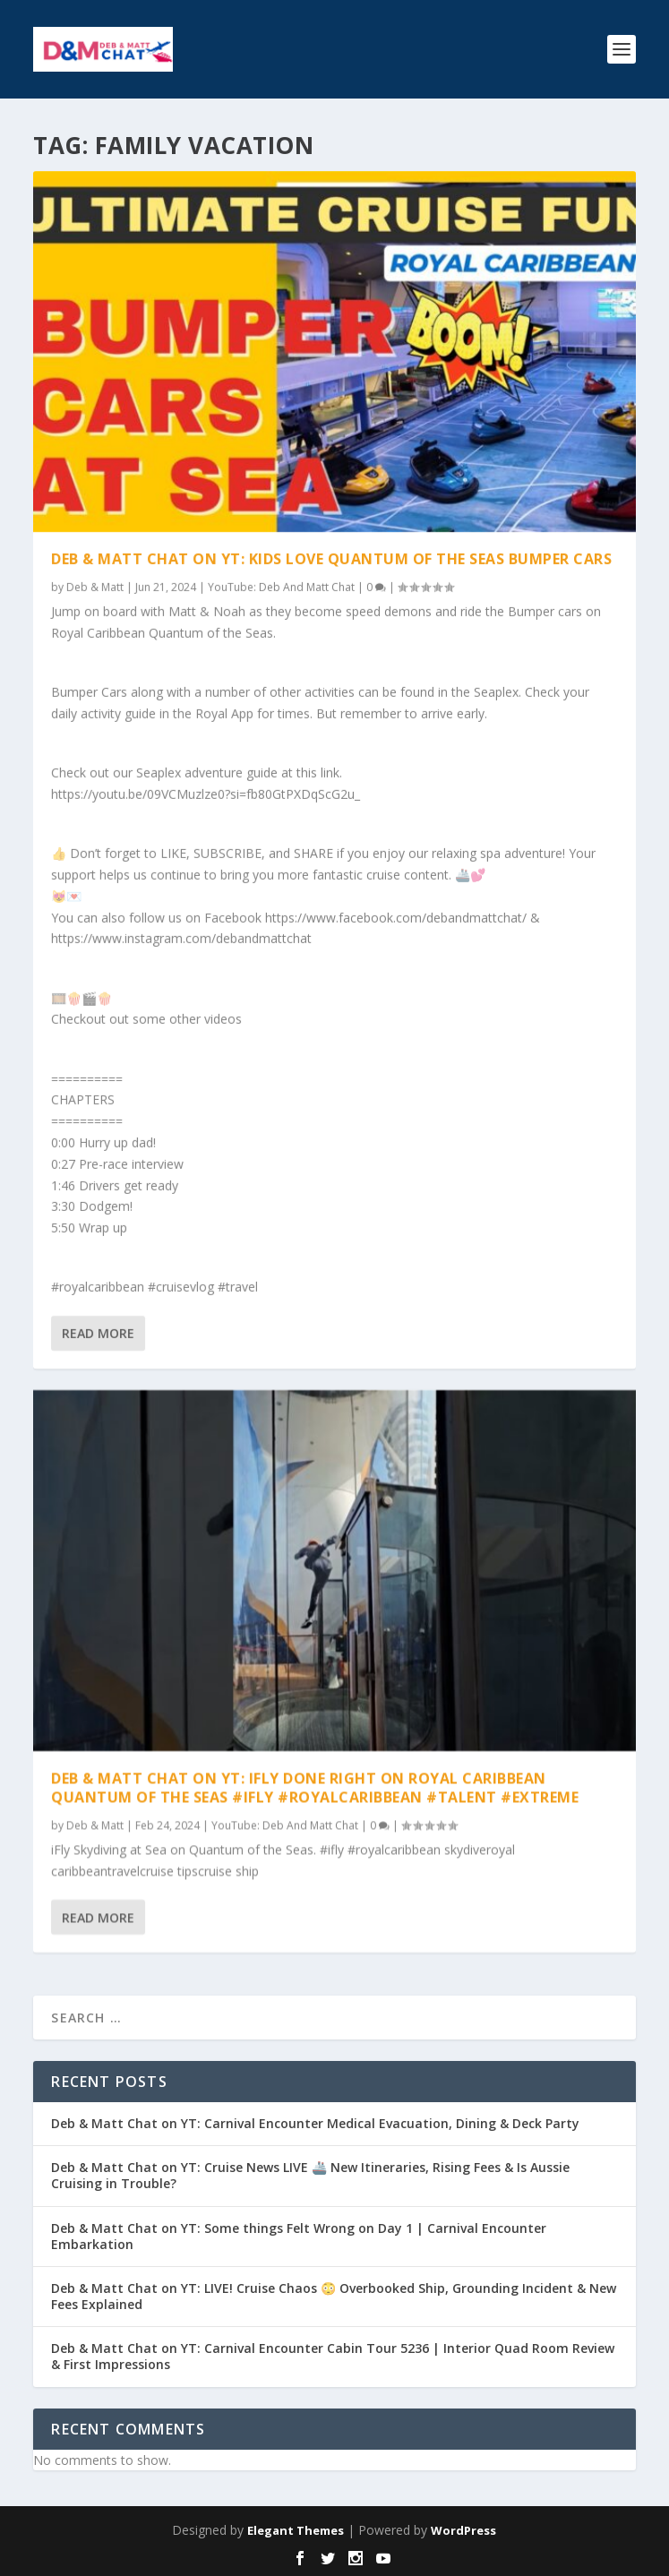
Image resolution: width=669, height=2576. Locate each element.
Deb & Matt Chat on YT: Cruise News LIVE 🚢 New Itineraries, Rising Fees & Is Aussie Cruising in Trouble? (310, 2175)
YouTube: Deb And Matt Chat (281, 587)
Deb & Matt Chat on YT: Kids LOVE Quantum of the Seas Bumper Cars (331, 559)
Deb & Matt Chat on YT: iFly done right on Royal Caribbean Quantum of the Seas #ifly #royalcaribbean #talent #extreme (315, 1787)
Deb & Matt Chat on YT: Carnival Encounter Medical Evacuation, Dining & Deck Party (315, 2123)
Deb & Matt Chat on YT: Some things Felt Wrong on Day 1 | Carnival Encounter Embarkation (298, 2236)
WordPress (463, 2530)
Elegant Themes (295, 2530)
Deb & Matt (95, 587)
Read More (98, 1333)
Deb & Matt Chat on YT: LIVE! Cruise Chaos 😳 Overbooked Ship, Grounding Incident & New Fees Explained (333, 2296)
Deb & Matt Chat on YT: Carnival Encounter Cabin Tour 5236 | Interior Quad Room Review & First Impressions (332, 2356)
